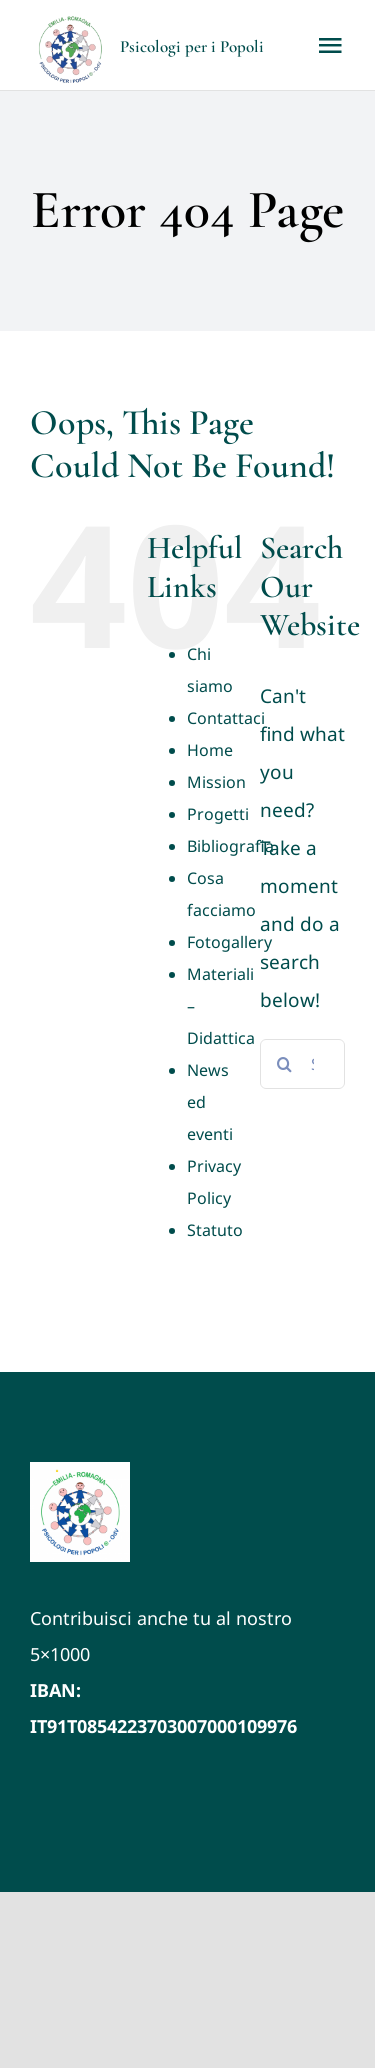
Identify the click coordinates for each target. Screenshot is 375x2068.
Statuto (215, 1230)
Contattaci (226, 718)
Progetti (218, 814)
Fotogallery (229, 942)
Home (210, 750)
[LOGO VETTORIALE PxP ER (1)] (80, 1471)
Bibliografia (230, 846)
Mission (216, 782)
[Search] (285, 1064)
